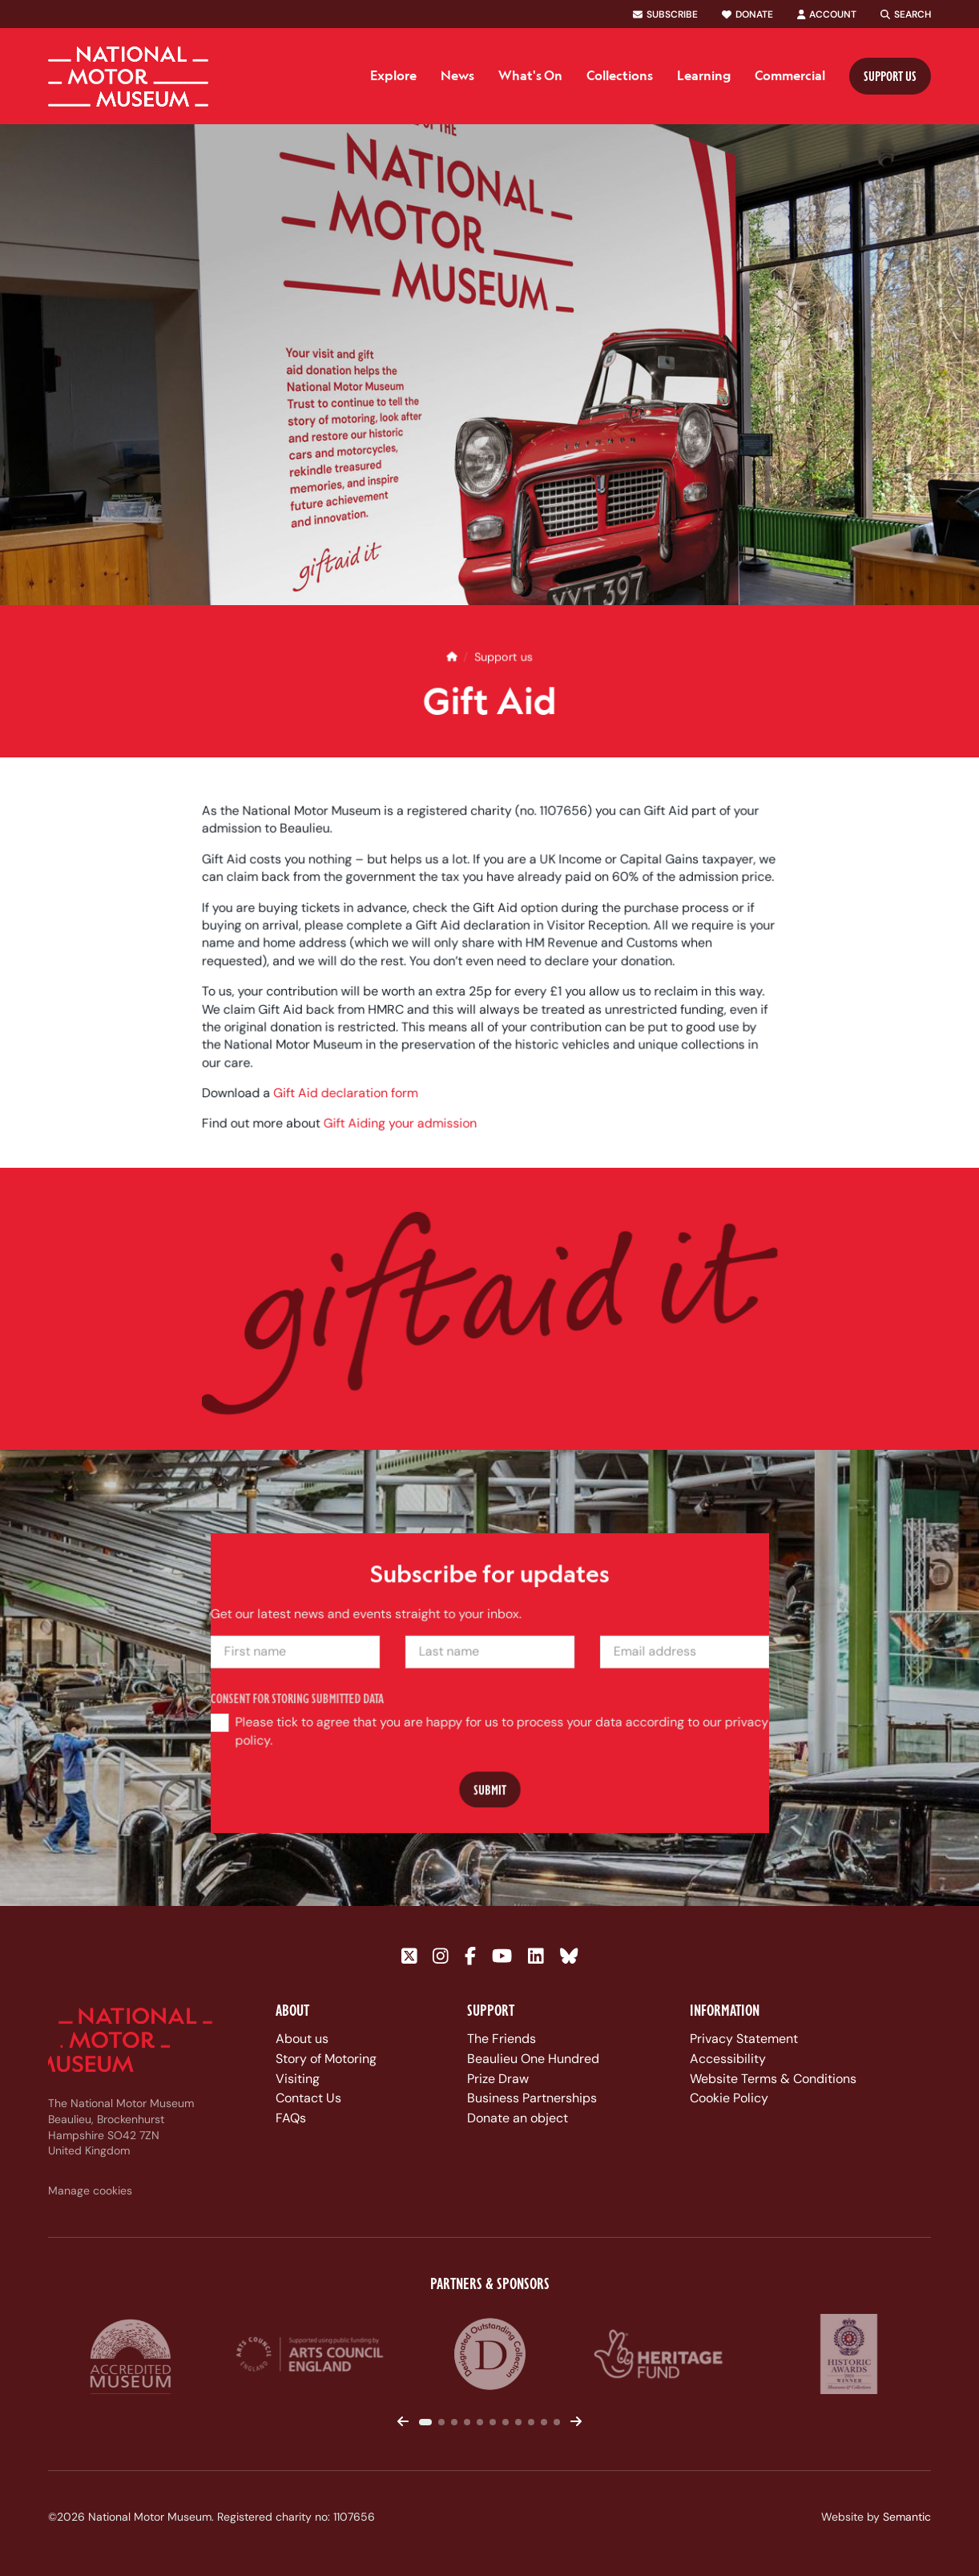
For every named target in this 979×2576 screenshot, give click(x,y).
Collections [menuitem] (619, 75)
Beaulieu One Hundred (533, 2058)
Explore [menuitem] (393, 75)
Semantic (907, 2516)
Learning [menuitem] (704, 75)
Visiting (298, 2078)
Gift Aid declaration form (350, 1109)
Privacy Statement (744, 2038)
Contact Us (308, 2097)
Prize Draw (498, 2078)
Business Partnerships (532, 2097)
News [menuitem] (457, 75)
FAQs (291, 2118)
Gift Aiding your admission (404, 1139)
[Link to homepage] (128, 76)
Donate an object (517, 2118)
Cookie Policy (729, 2097)
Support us (890, 76)
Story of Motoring (326, 2058)
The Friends (501, 2038)
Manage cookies (90, 2190)
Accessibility (728, 2058)
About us (302, 2038)
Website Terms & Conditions (773, 2078)
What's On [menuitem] (530, 75)
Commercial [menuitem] (790, 75)
